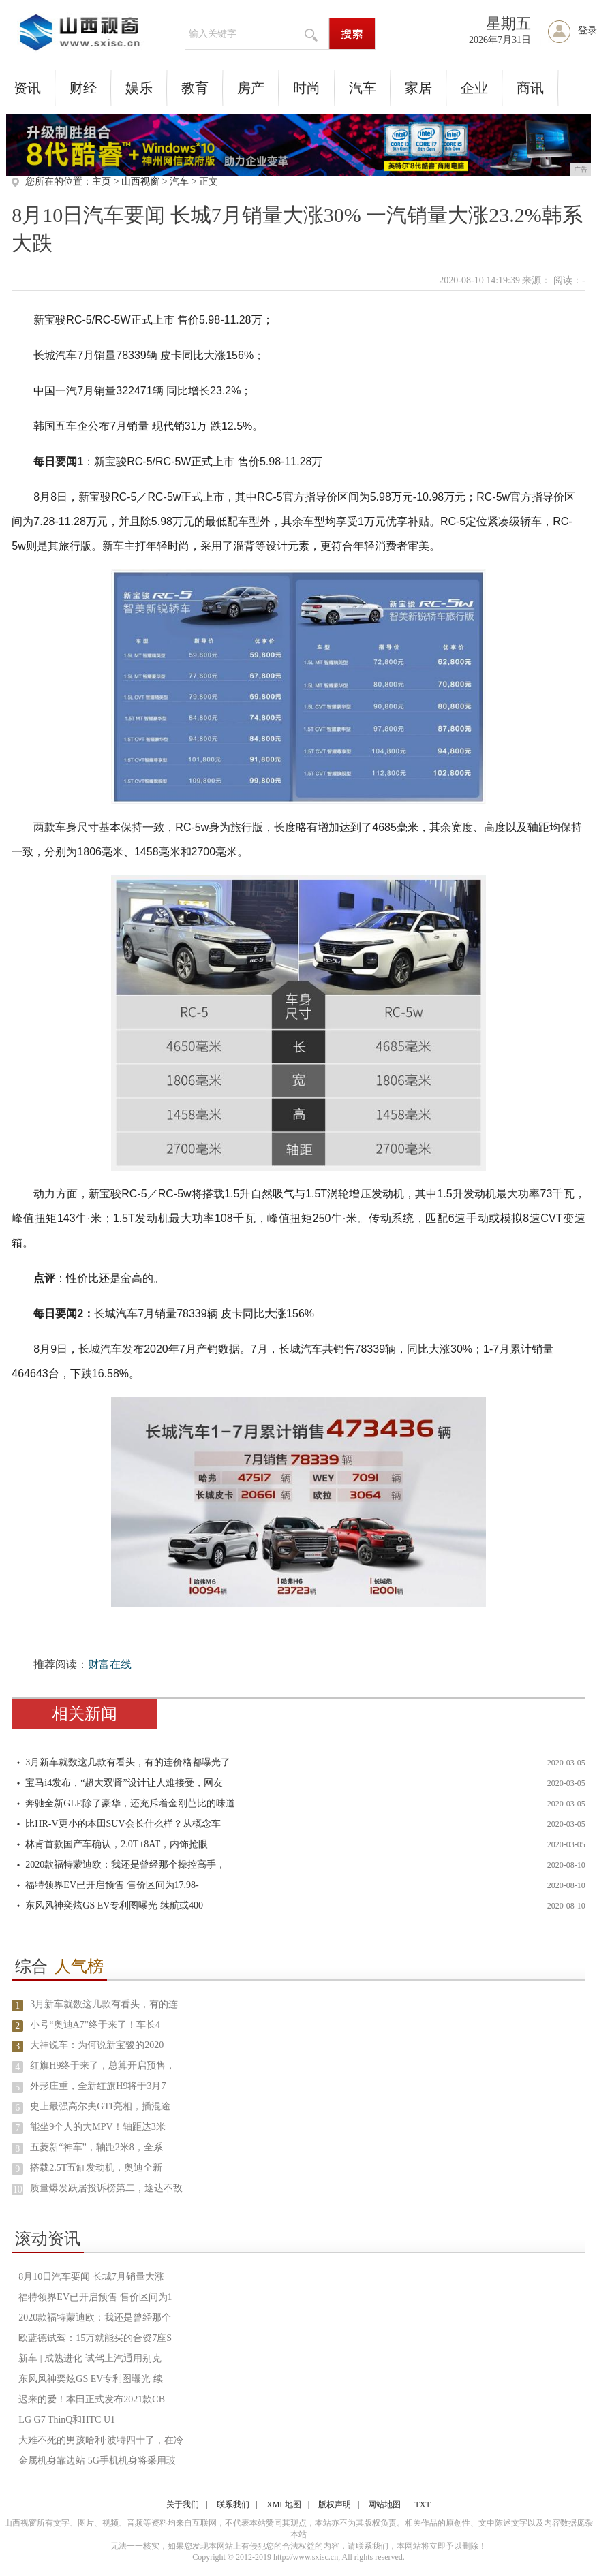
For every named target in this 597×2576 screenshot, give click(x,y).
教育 (195, 87)
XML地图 (283, 2504)
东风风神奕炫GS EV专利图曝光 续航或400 (114, 1905)
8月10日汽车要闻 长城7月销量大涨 (91, 2277)
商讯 (530, 87)
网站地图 (384, 2504)
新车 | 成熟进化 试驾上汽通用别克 (89, 2358)
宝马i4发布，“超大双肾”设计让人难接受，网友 (123, 1783)
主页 (101, 181)
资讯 (27, 87)
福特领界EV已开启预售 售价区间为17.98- (111, 1885)
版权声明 (334, 2504)
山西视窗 (140, 181)
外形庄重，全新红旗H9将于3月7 (98, 2086)
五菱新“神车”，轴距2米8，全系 (96, 2147)
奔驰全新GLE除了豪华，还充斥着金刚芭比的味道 (129, 1803)
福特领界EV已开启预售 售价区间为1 (95, 2297)
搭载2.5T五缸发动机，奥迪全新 (96, 2168)
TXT (422, 2504)
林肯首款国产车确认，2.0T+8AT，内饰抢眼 (116, 1844)
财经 (83, 87)
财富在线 (110, 1664)
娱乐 (139, 87)
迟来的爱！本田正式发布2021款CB (91, 2399)
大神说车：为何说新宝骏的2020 (97, 2045)
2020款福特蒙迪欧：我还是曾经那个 (94, 2317)
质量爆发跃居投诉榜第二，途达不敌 (106, 2188)
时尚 (306, 87)
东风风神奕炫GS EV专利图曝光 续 (90, 2379)
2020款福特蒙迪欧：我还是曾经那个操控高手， (125, 1864)
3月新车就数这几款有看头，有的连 (104, 2004)
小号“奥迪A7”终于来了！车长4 (95, 2025)
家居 (418, 87)
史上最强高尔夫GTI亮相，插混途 (100, 2106)
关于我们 (182, 2504)
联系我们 (233, 2504)
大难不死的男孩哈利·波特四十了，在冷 (100, 2440)
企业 (474, 87)
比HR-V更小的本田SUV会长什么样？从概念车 (122, 1824)
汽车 (362, 87)
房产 (250, 87)
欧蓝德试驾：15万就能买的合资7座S (95, 2338)
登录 (587, 30)
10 (17, 2189)
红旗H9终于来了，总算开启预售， (102, 2065)
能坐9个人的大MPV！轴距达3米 (97, 2127)
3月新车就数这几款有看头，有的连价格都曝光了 (127, 1762)
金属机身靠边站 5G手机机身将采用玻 (97, 2460)
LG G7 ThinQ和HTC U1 (66, 2420)
